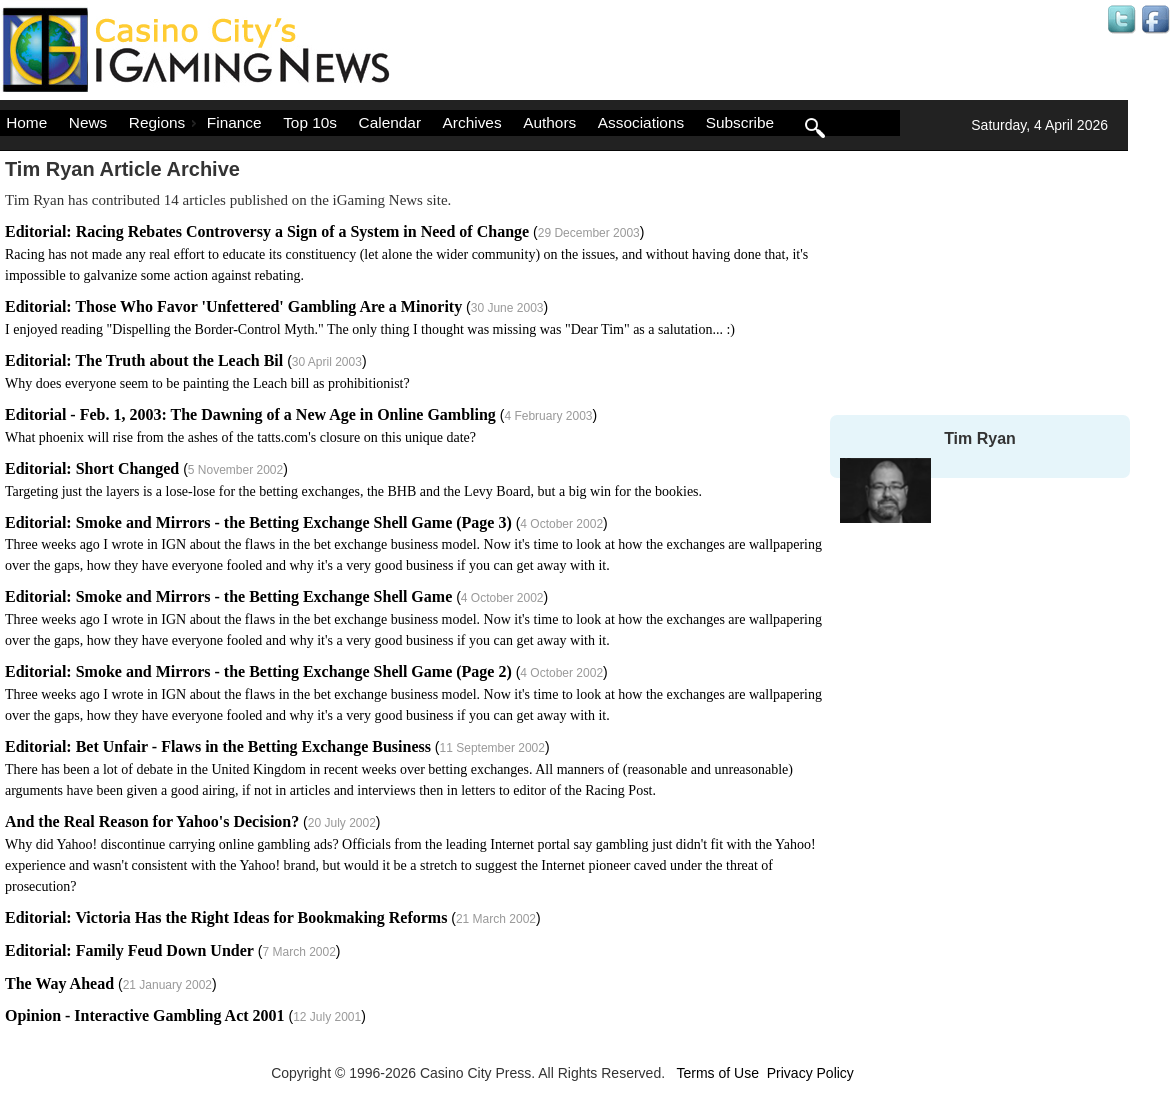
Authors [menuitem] (549, 122)
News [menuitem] (88, 122)
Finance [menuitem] (234, 122)
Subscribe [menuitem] (740, 122)
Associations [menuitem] (641, 122)
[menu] (450, 123)
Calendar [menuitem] (390, 122)
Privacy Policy (810, 1073)
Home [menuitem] (26, 122)
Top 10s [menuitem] (310, 122)
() (406, 253)
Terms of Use (717, 1073)
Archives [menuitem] (472, 122)
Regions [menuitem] (165, 122)
